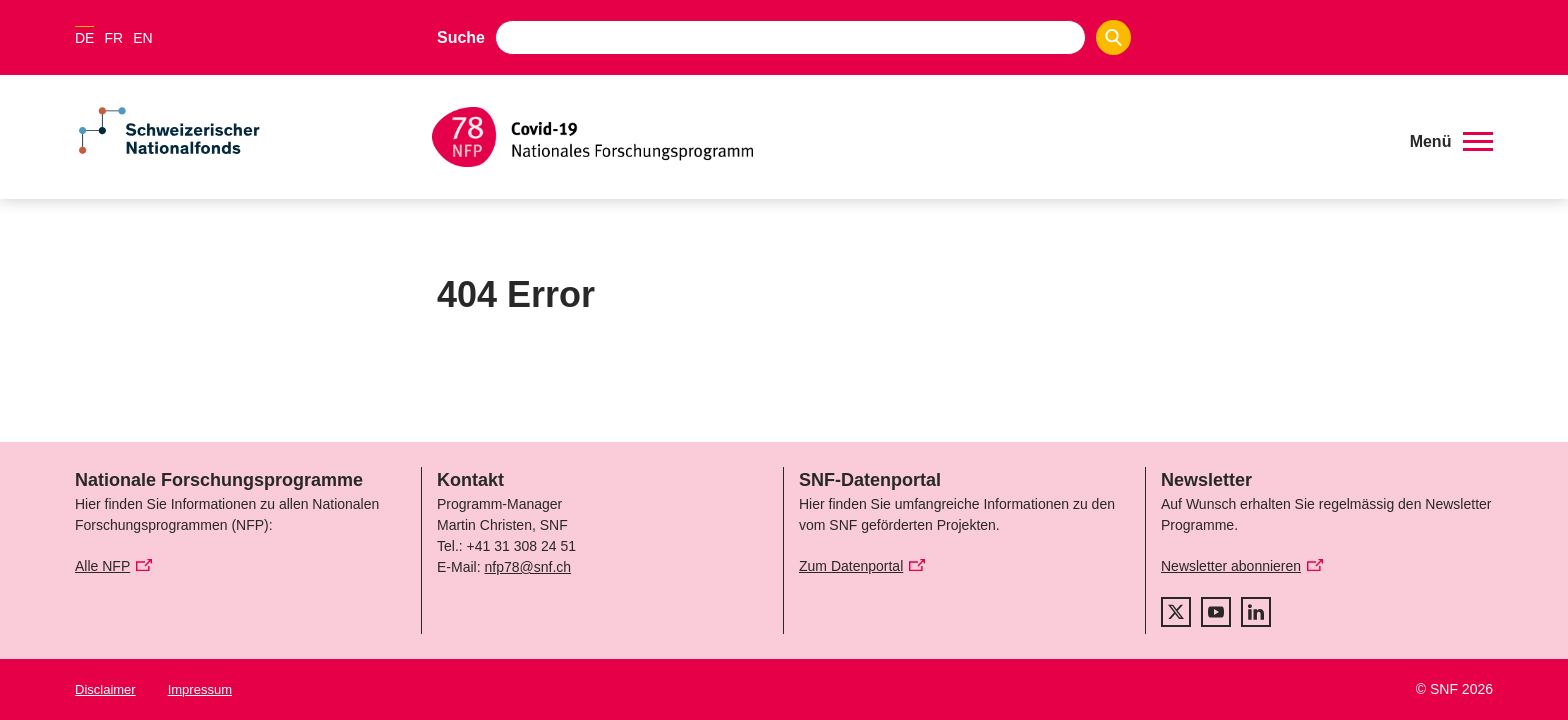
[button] (1451, 142)
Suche (461, 37)
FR (113, 38)
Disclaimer (105, 689)
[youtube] (1216, 612)
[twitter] (1176, 612)
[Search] (1113, 37)
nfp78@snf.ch (527, 567)
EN (142, 38)
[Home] (908, 137)
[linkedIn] (1256, 612)
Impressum (200, 689)
